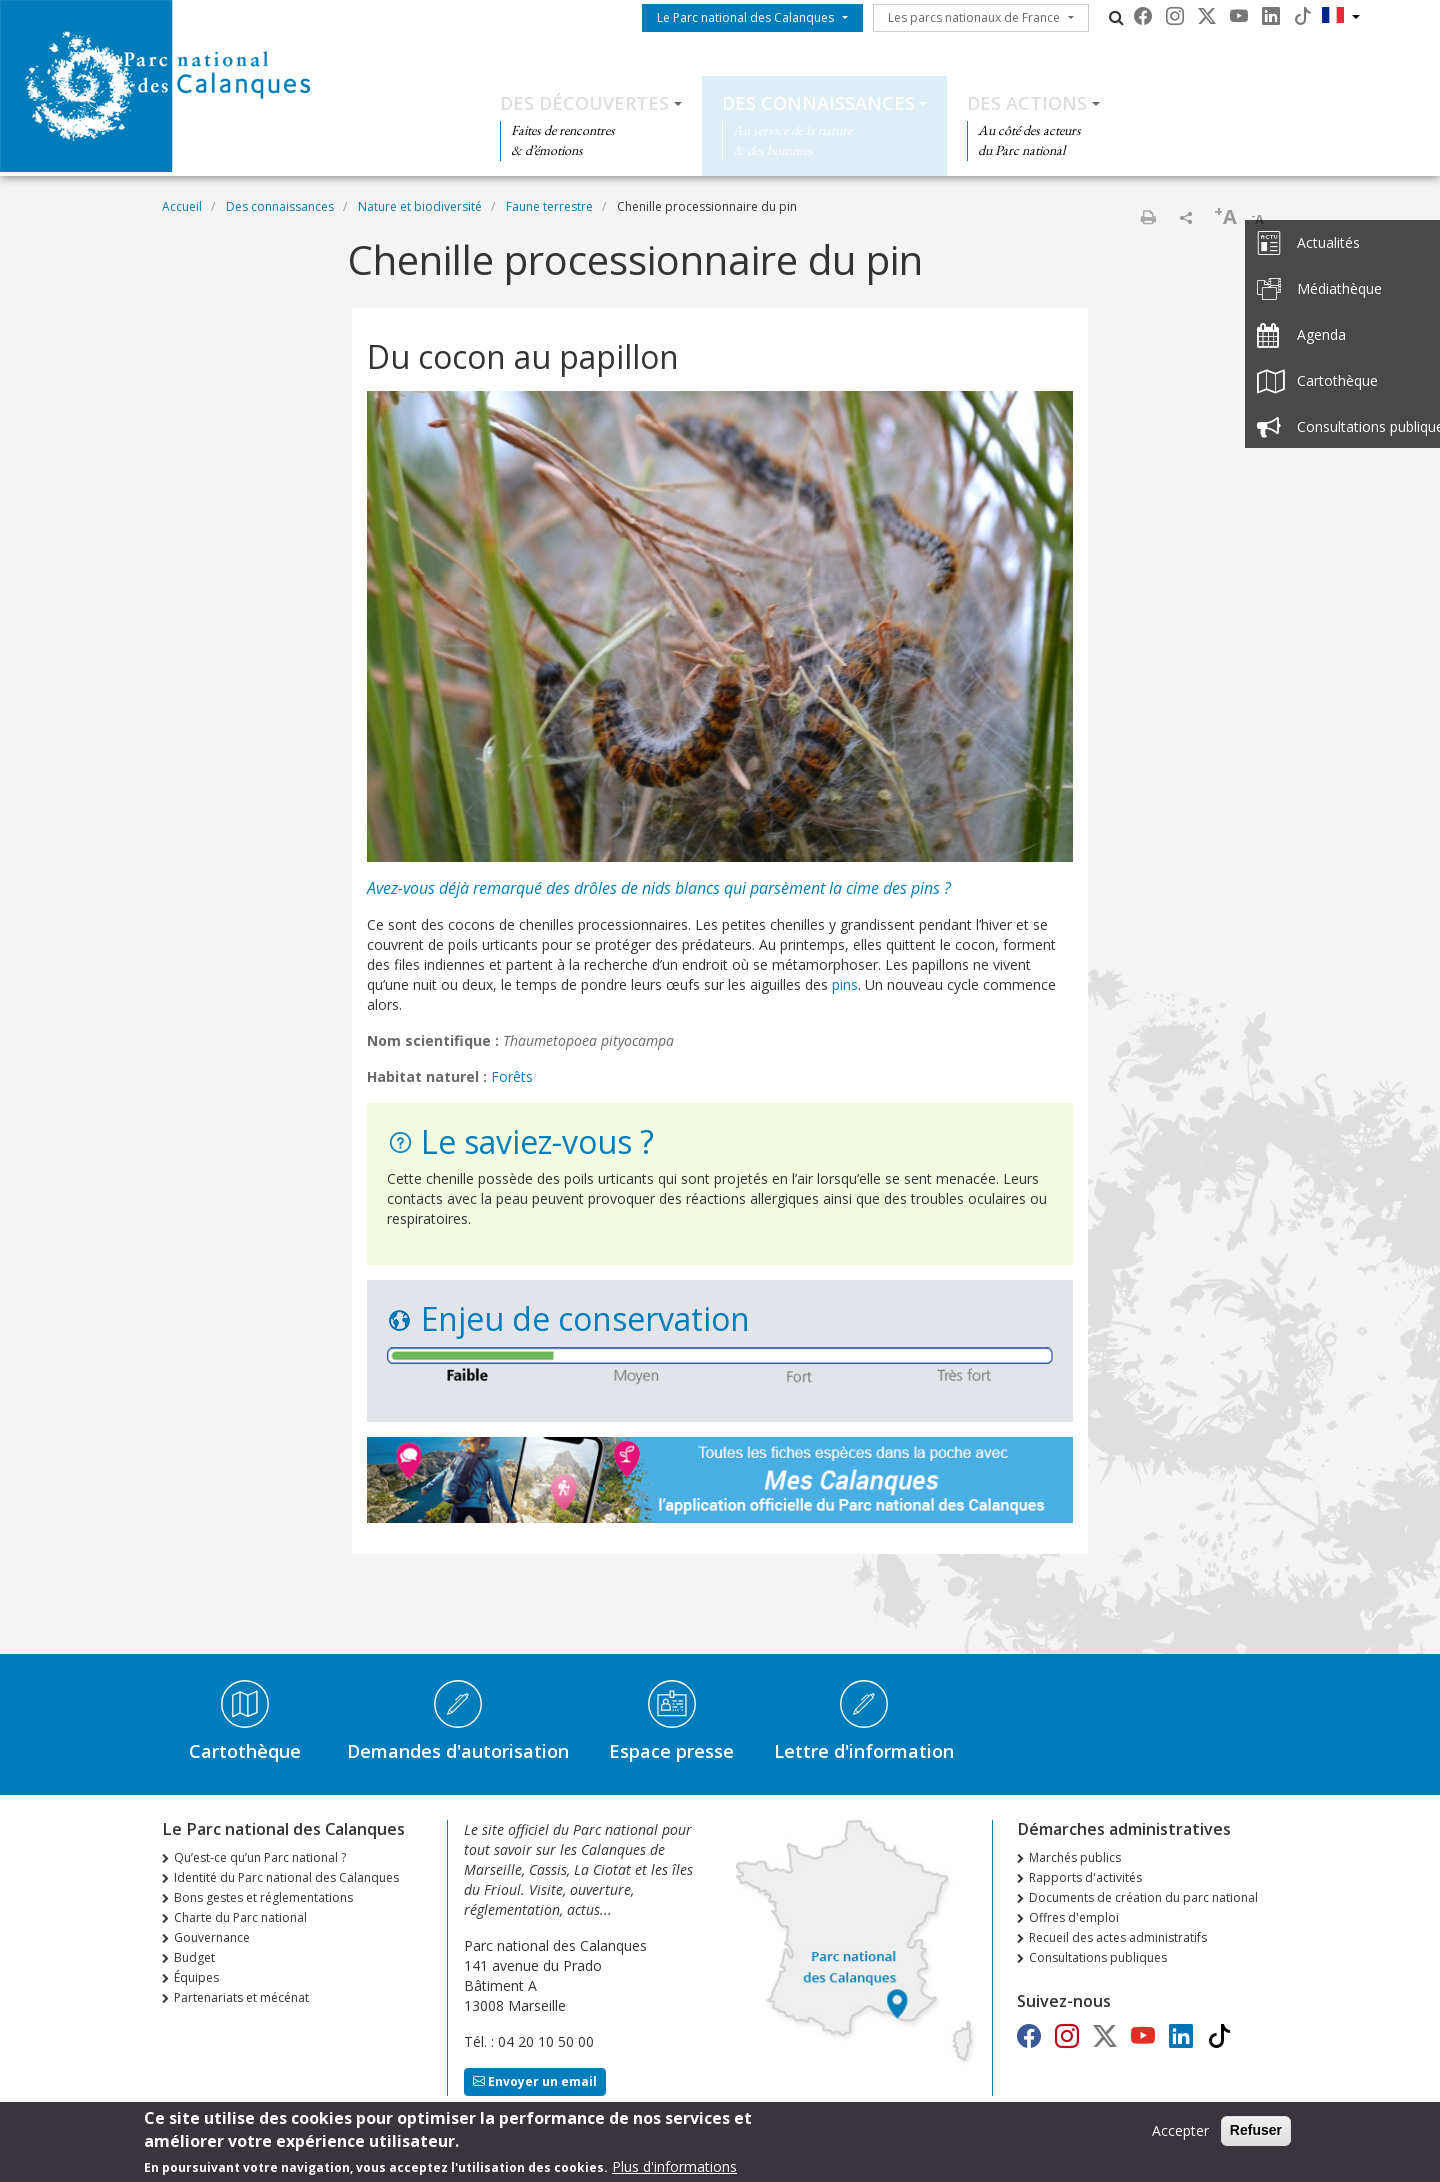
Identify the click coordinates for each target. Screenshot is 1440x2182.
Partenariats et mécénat (241, 1997)
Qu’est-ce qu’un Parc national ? (260, 1857)
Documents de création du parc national (1143, 1897)
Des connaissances (818, 103)
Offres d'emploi (1074, 1917)
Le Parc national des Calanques (745, 17)
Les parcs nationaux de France (974, 17)
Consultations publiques (1098, 1957)
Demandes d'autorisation (458, 1751)
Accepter (1180, 2136)
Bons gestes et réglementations (263, 1897)
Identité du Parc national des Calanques (286, 1877)
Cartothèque (245, 1751)
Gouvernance (212, 1937)
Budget (194, 1957)
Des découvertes (584, 103)
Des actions (1027, 103)
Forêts (512, 1076)
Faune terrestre (549, 206)
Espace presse (671, 1751)
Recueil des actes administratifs (1118, 1937)
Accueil (182, 206)
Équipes (196, 1977)
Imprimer (1148, 217)
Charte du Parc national (240, 1917)
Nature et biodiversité (420, 206)
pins (925, 888)
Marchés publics (1075, 1857)
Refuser (1256, 2136)
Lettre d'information (864, 1751)
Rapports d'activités (1085, 1877)
